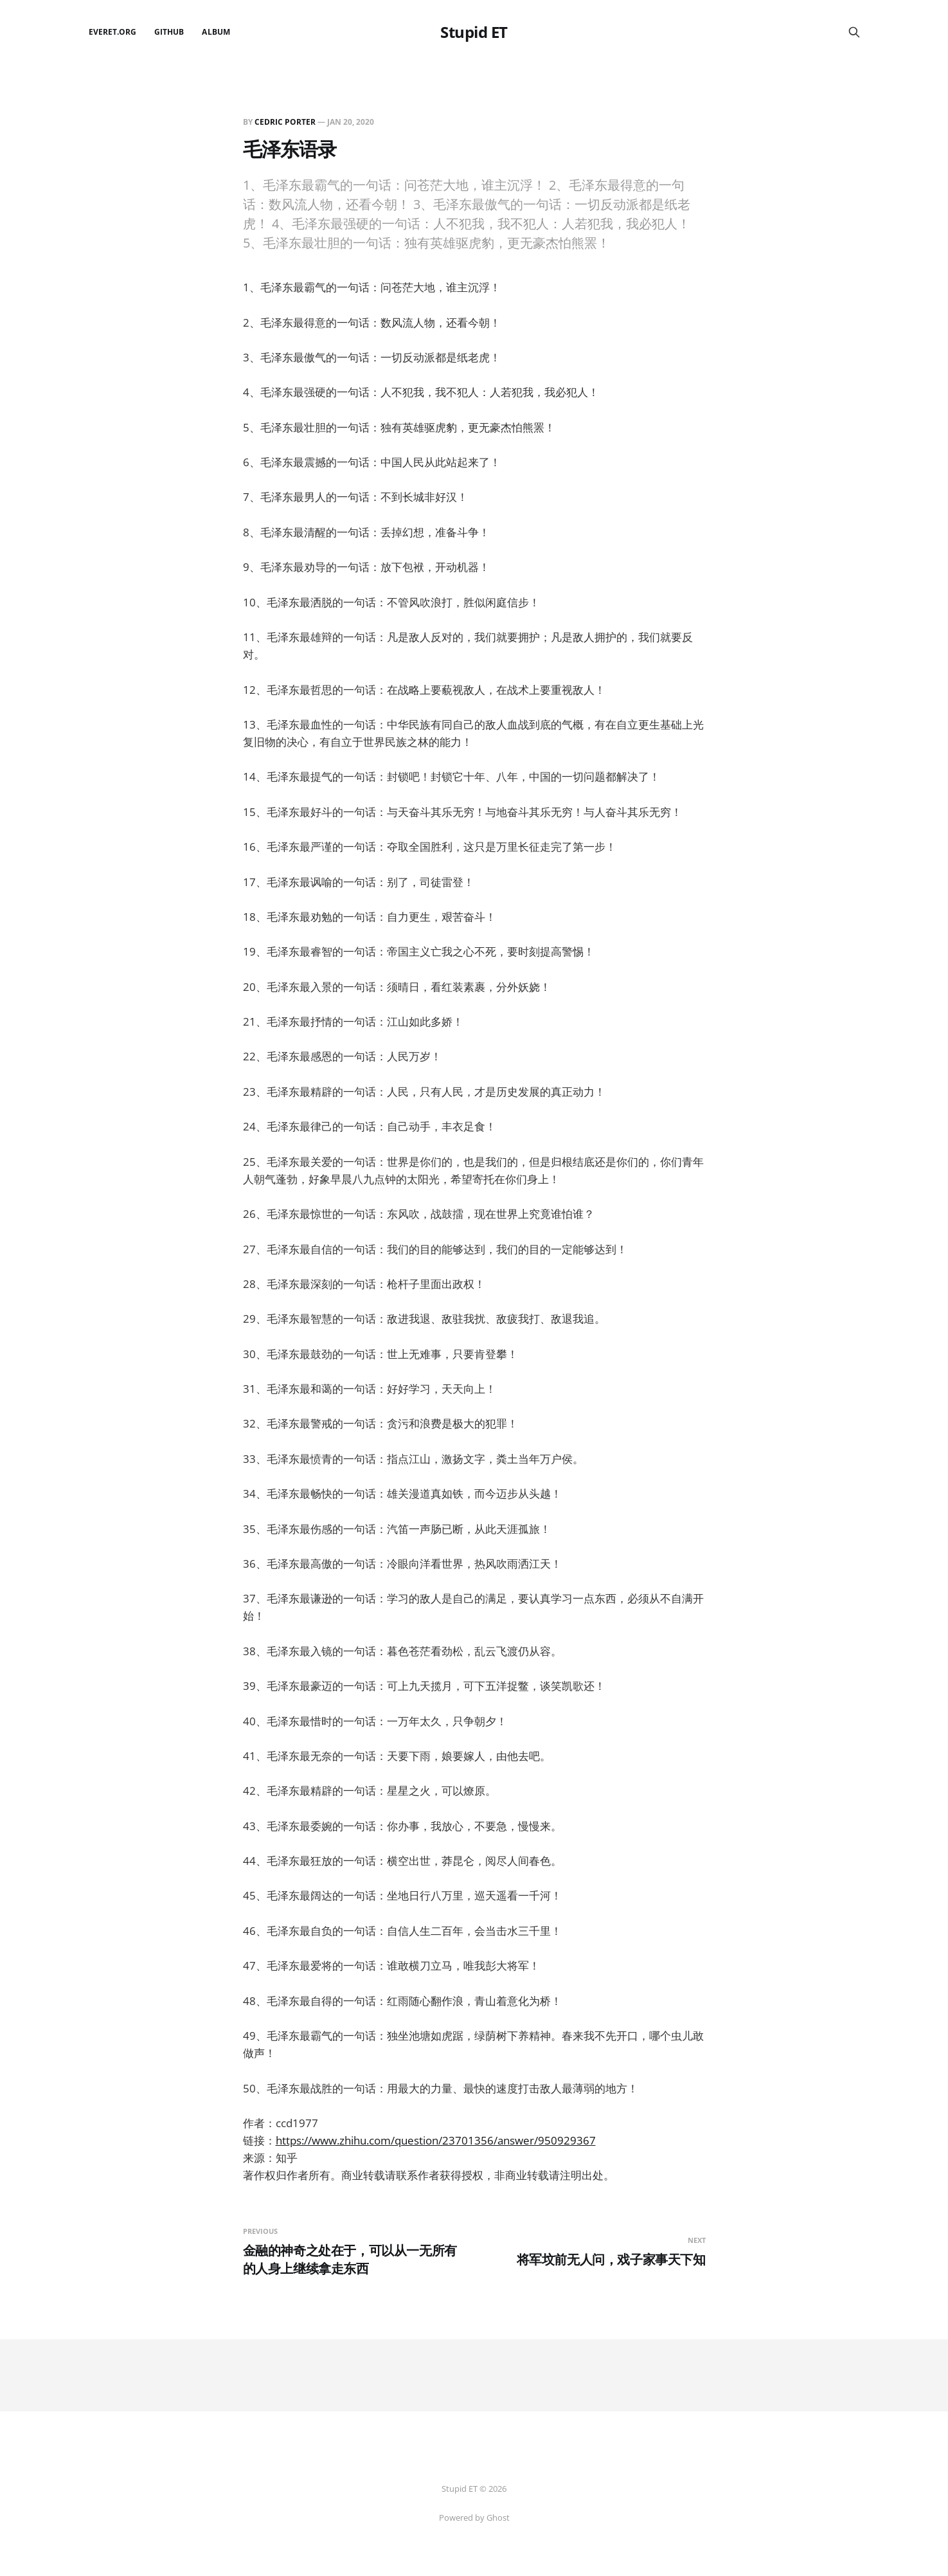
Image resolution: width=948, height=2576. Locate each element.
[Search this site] (854, 32)
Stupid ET (474, 32)
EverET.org (113, 31)
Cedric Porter (285, 121)
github (169, 31)
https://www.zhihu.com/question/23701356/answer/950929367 (436, 2140)
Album (215, 31)
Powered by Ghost (474, 2517)
